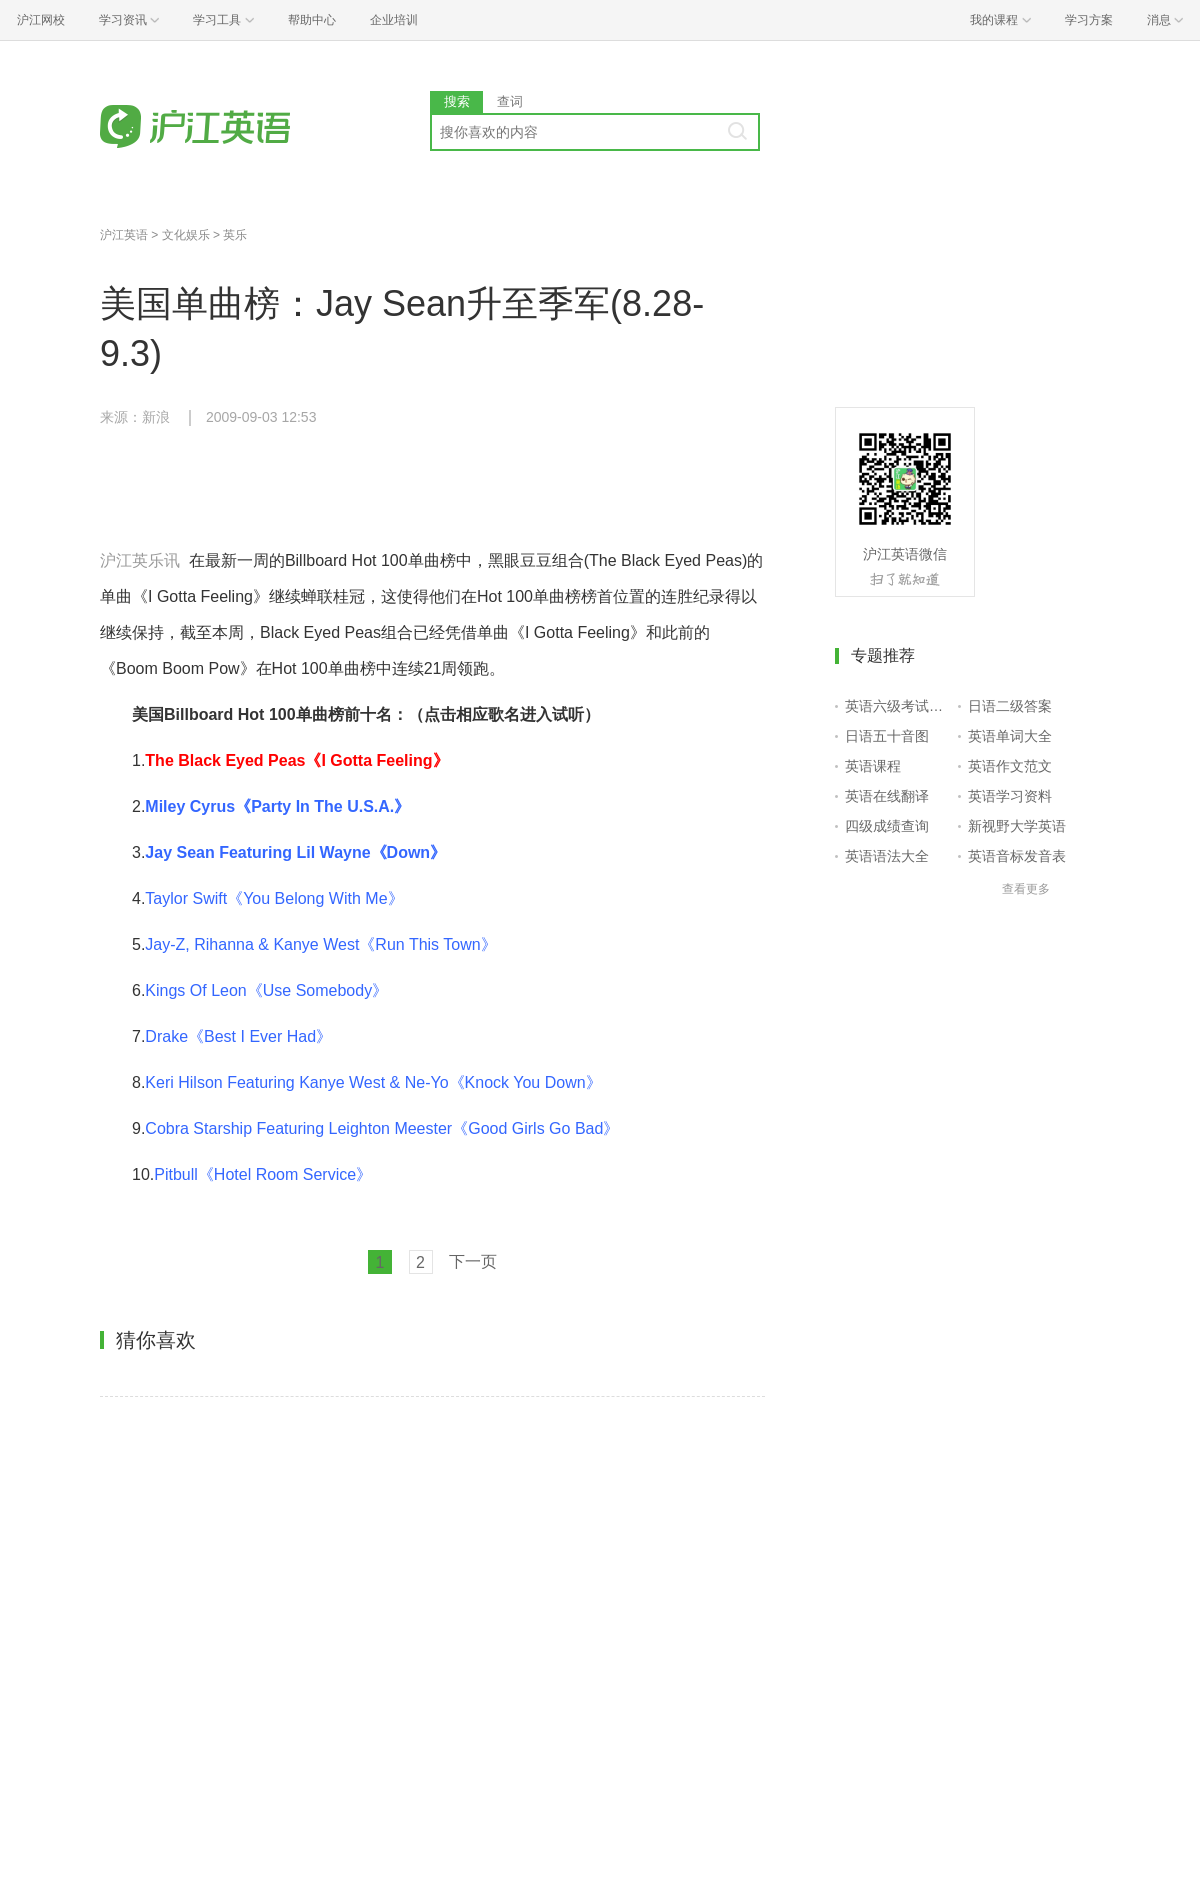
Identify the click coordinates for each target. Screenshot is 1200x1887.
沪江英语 (124, 235)
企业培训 (394, 20)
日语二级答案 (1010, 706)
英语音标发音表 (1017, 856)
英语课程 (873, 766)
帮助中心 (312, 20)
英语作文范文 (1010, 766)
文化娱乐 (186, 235)
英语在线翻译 (887, 796)
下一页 (473, 1261)
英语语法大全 (887, 856)
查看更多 (1026, 889)
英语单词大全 (1010, 736)
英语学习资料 (1010, 796)
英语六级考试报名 (897, 706)
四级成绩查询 (887, 826)
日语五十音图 (887, 736)
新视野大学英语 (1017, 826)
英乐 (235, 235)
